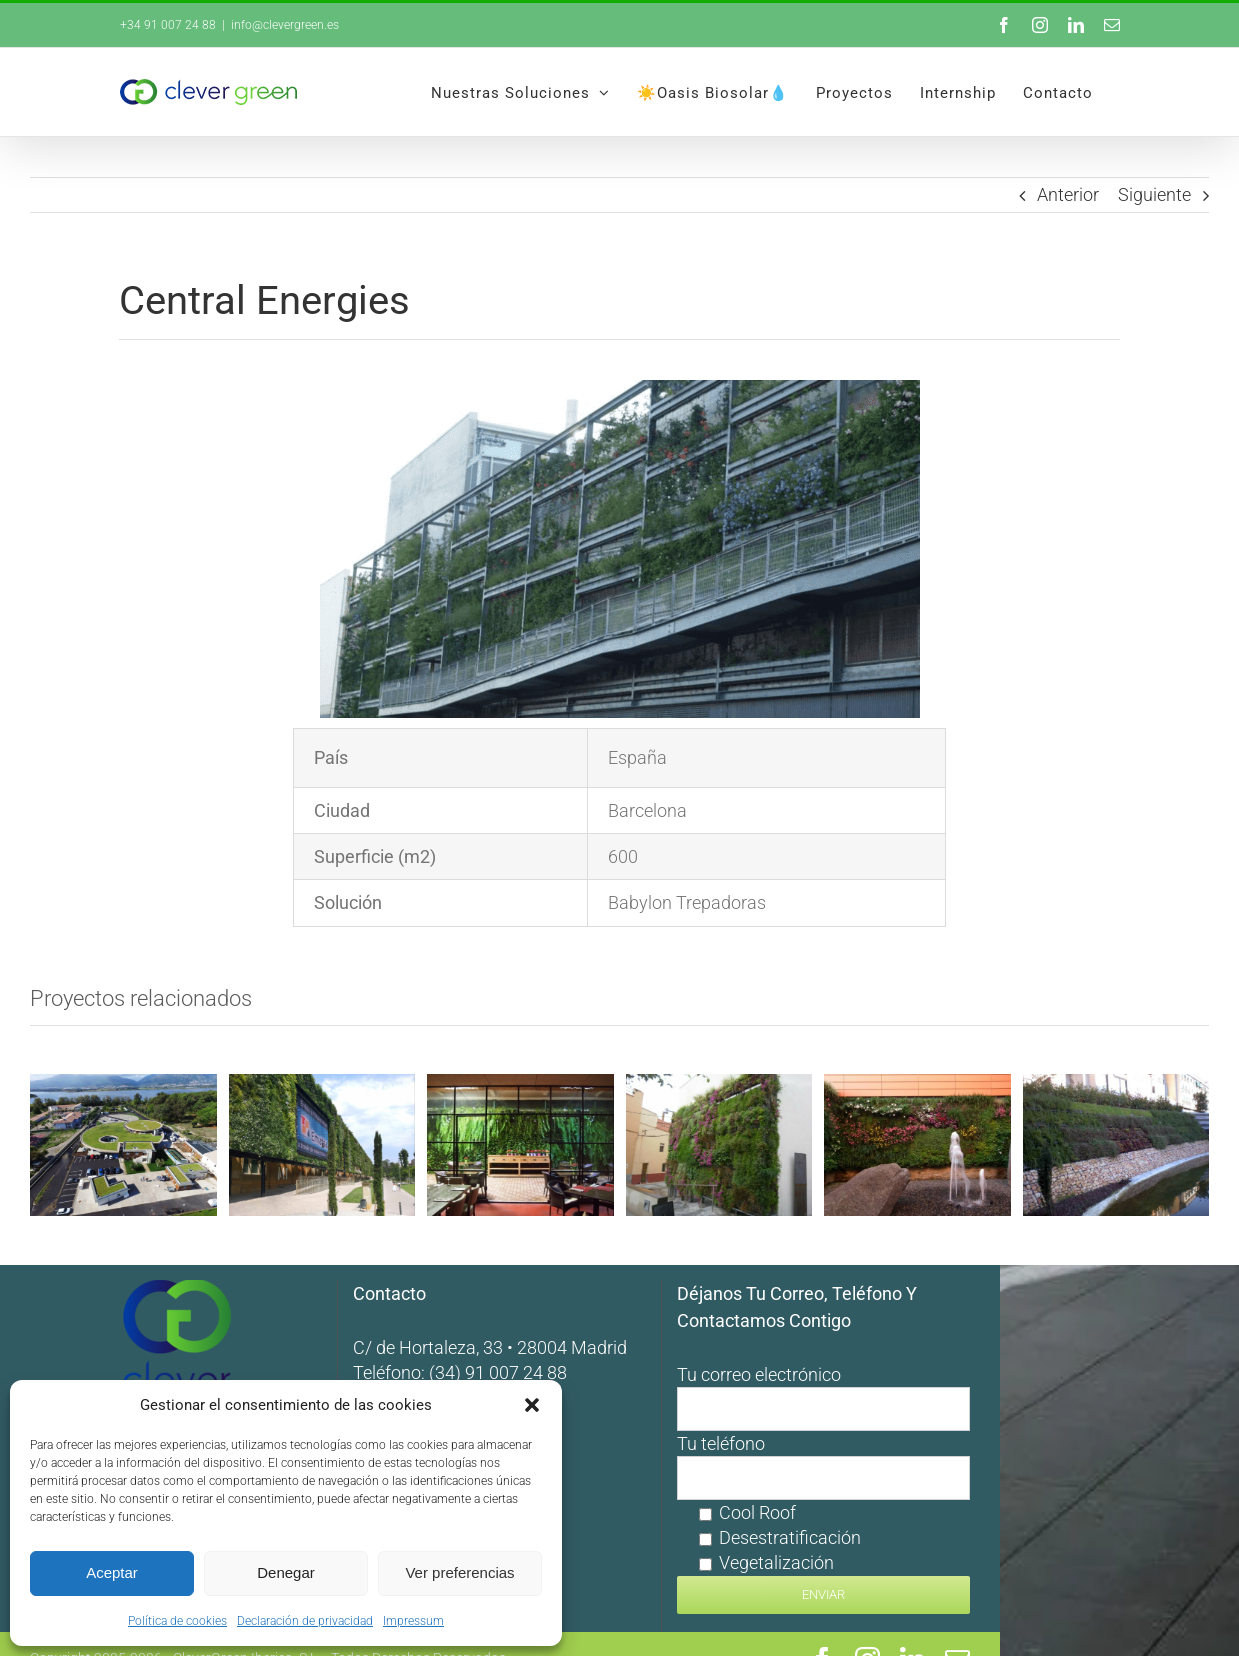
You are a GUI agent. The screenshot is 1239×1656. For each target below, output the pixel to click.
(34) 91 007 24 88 (618, 1341)
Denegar (286, 1572)
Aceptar (112, 1572)
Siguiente (1154, 194)
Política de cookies (177, 1621)
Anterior (1068, 194)
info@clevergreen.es (285, 25)
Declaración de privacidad (305, 1621)
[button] (532, 1405)
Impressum (413, 1621)
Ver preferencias (459, 1572)
